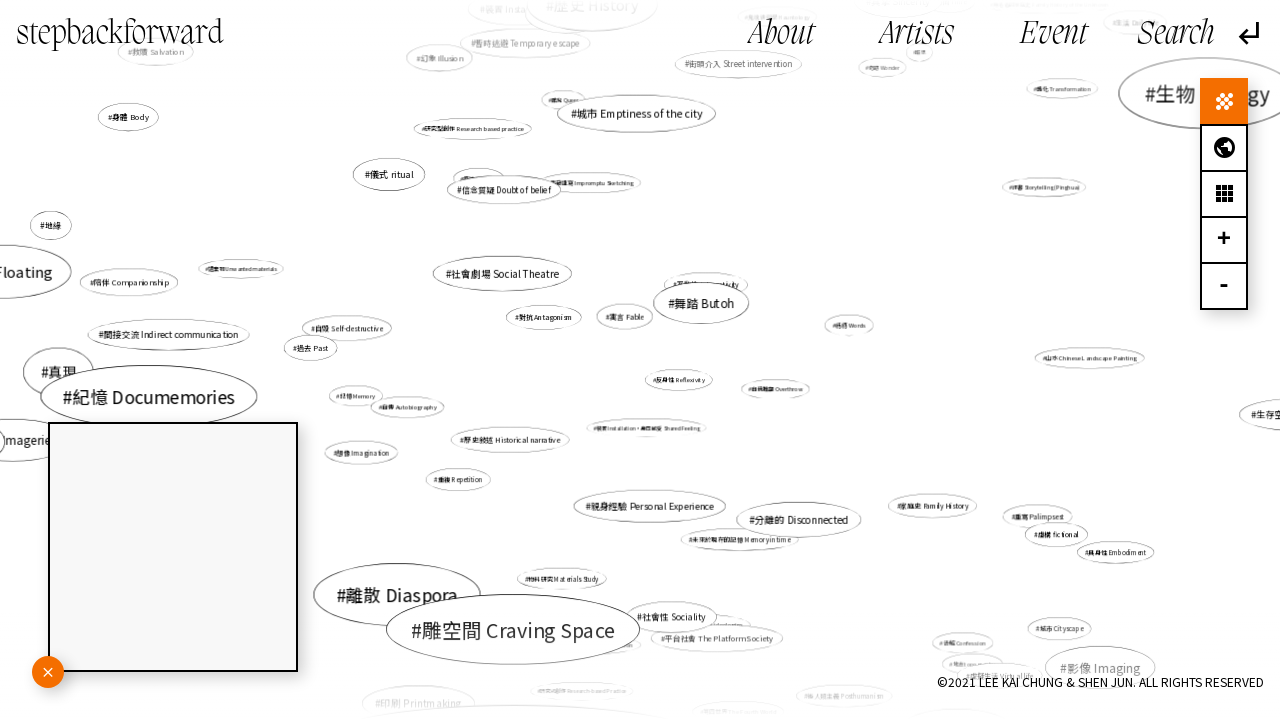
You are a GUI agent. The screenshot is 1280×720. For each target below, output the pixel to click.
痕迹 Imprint (480, 178)
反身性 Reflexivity (680, 380)
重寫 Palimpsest (1039, 516)
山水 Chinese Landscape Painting (1085, 358)
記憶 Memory (359, 395)
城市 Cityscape (1057, 625)
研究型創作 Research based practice (475, 130)
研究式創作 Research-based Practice (583, 687)
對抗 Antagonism (546, 317)
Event (1053, 35)
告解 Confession (964, 643)
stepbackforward (120, 35)
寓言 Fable (627, 316)
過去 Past (314, 348)
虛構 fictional (1053, 532)
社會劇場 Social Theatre (505, 273)
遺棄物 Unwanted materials (243, 269)
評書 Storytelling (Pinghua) (1042, 188)
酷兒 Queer (564, 100)
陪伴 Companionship (132, 282)
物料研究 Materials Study (563, 578)
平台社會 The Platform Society (718, 635)
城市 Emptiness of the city (640, 113)
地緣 (53, 225)
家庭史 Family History (933, 505)
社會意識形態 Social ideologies (700, 624)
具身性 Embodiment (1116, 551)
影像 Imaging (1091, 658)
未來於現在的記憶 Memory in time (740, 537)
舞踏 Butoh (704, 302)
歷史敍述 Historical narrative (512, 439)
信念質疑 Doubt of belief (506, 190)
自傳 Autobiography (412, 406)
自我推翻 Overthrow (775, 389)
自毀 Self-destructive (349, 328)
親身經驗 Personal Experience (652, 505)
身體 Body (136, 119)
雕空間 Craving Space (519, 628)
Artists (917, 35)
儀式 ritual (392, 174)
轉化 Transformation (1058, 92)
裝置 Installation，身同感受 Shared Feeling (647, 428)
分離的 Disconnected (802, 519)
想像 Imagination (364, 452)
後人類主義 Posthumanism (846, 695)
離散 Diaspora (408, 587)
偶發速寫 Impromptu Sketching (591, 182)
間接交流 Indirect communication (171, 334)
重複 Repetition (459, 479)
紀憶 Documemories (158, 395)
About (781, 35)
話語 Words (848, 325)
